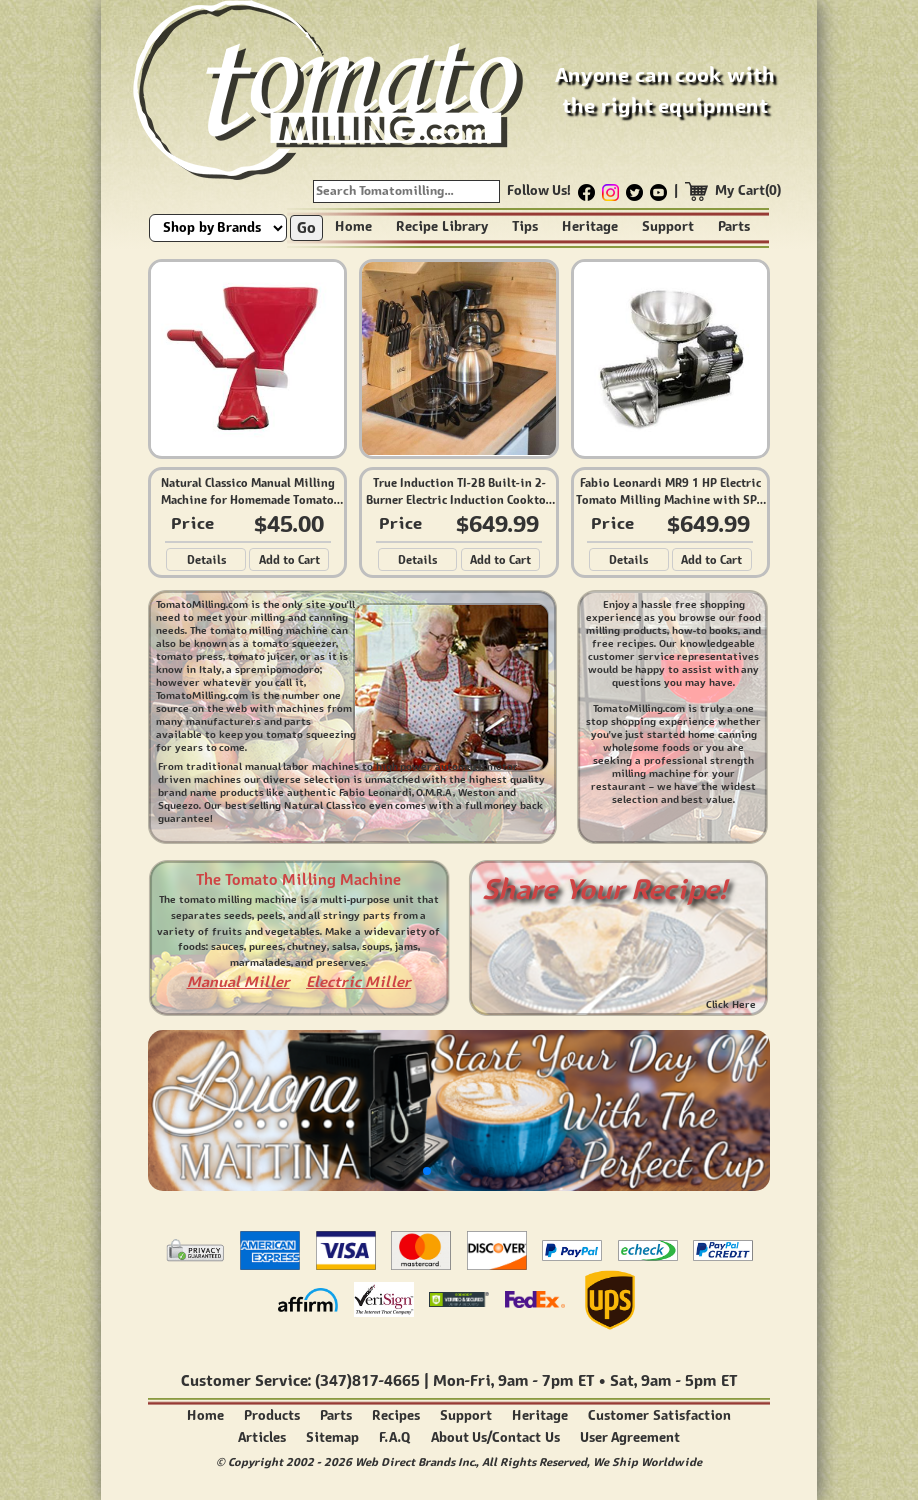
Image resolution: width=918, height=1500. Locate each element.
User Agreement (630, 1437)
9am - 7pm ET (546, 1380)
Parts (734, 226)
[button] (427, 1171)
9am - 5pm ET (689, 1380)
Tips (525, 226)
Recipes (396, 1415)
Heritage (590, 226)
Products (272, 1415)
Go (306, 227)
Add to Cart (289, 559)
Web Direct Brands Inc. (415, 1461)
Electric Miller (358, 981)
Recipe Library (442, 226)
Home (353, 226)
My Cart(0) (748, 190)
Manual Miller (238, 981)
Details (206, 559)
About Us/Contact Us (495, 1437)
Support (668, 226)
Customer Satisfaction (659, 1415)
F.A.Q (395, 1437)
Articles (262, 1437)
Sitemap (332, 1437)
